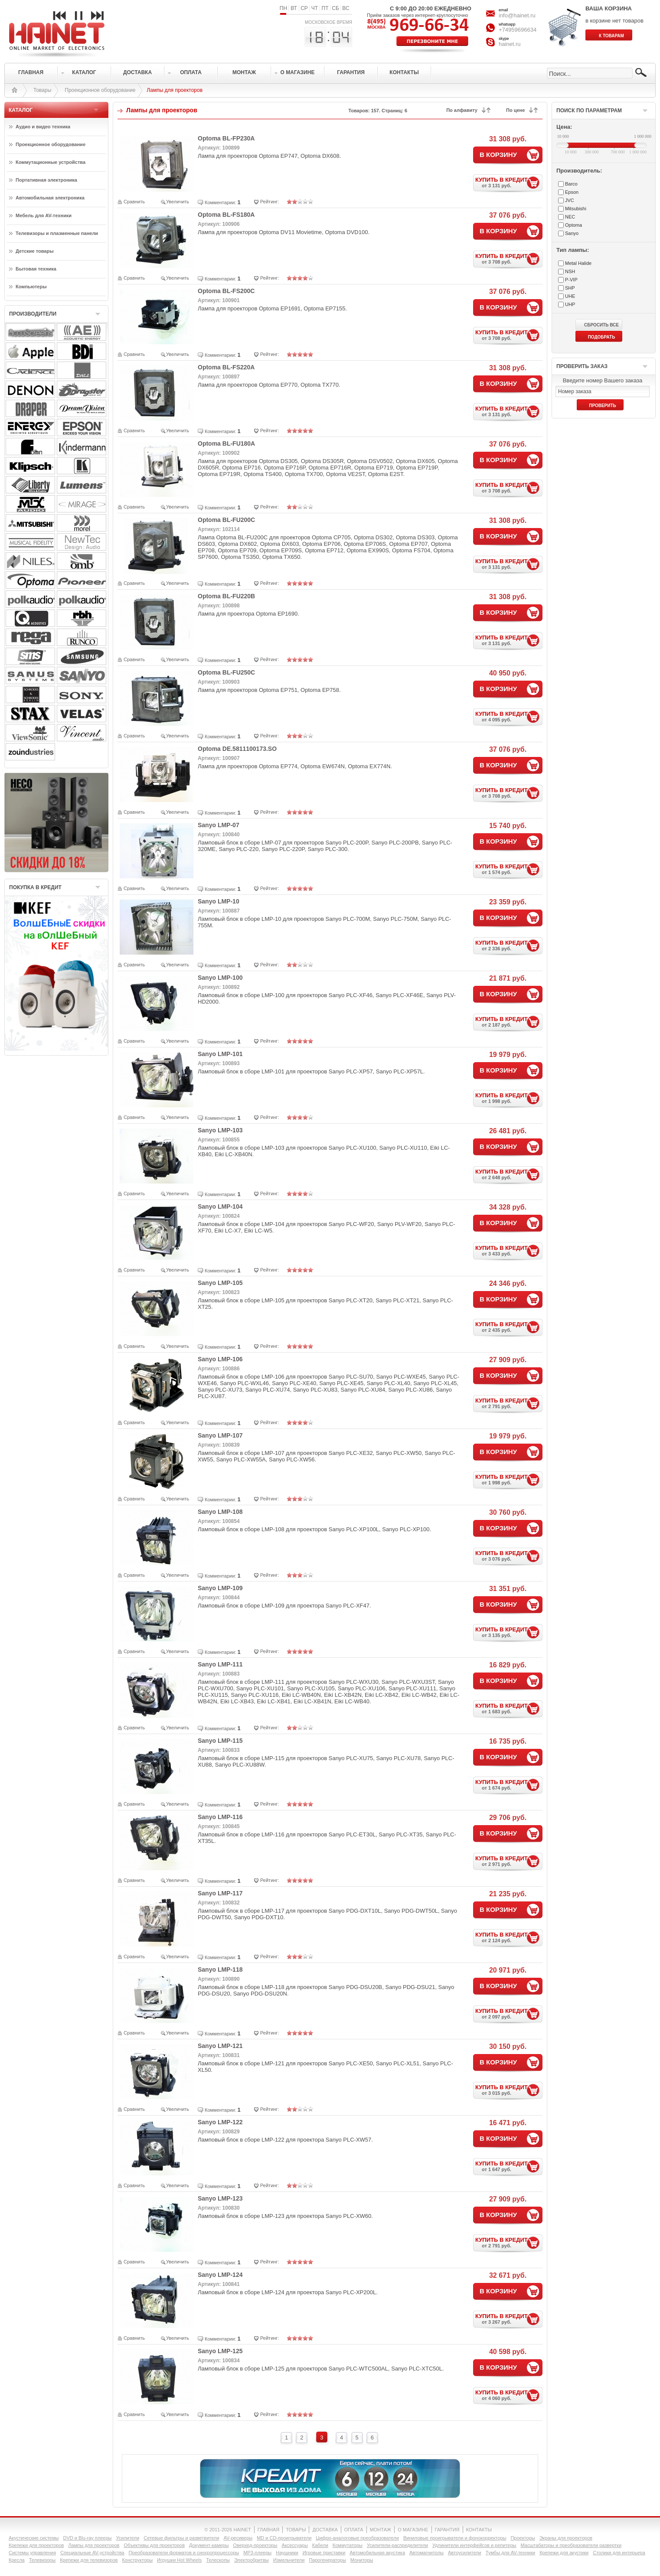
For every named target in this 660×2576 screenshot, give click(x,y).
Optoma (573, 225)
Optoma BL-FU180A (226, 443)
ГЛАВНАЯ (268, 2529)
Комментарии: (220, 202)
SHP (570, 287)
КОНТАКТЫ (479, 2529)
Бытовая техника (36, 268)
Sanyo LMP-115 (220, 1740)
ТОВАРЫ (296, 2529)
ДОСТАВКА (324, 2529)
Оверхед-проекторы (255, 2545)
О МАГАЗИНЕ (413, 2529)
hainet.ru (510, 44)
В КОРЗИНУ (498, 154)
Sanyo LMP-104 (220, 1206)
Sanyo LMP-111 (220, 1664)
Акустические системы (34, 2537)
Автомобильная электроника (50, 197)
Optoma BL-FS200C (226, 290)
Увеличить (177, 201)
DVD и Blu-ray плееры (87, 2537)
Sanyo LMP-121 (220, 2045)
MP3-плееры (257, 2552)
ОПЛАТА (353, 2529)
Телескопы (218, 2560)
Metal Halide (578, 263)
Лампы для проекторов (93, 2545)
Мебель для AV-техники (44, 215)
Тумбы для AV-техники (510, 2552)
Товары (42, 90)
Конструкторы (137, 2560)
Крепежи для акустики (563, 2552)
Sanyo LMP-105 (220, 1282)
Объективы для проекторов (154, 2545)
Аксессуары (294, 2545)
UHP (570, 304)
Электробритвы (251, 2560)
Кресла (17, 2560)
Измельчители (289, 2560)
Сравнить (134, 201)
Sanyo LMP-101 (220, 1053)
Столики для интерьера (619, 2552)
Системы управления (32, 2552)
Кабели (320, 2545)
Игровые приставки (324, 2552)
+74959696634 (517, 29)
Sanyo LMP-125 (220, 2351)
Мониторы (361, 2560)
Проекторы (522, 2537)
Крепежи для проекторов (36, 2545)
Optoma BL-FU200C (226, 519)
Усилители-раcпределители (397, 2545)
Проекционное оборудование (100, 90)
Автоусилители (464, 2552)
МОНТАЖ (381, 2529)
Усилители (127, 2537)
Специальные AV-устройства (92, 2552)
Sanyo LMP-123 (220, 2198)
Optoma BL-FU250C (226, 672)
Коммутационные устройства (50, 162)
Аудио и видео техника (43, 126)
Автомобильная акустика (377, 2552)
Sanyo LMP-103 (220, 1130)
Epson (571, 192)
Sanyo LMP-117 (220, 1893)
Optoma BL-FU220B (226, 596)
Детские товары (35, 251)
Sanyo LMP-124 (220, 2274)
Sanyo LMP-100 (220, 977)
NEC (570, 216)
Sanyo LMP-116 (220, 1816)
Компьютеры (31, 286)
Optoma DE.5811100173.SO (237, 748)
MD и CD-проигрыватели (284, 2537)
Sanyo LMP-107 (220, 1435)
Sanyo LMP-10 (218, 901)
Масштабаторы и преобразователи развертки (571, 2545)
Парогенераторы (327, 2560)
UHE (570, 296)
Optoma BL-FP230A (226, 138)
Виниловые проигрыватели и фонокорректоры (454, 2537)
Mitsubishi (575, 208)
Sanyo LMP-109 (220, 1588)
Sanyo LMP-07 (218, 825)
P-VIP (571, 279)
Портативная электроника (46, 180)
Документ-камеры (209, 2545)
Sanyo (571, 233)
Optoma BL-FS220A (226, 367)
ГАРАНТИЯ (447, 2529)
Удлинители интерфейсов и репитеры (474, 2545)
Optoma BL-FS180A (226, 214)
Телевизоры (42, 2560)
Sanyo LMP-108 (220, 1511)
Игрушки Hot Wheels (179, 2560)
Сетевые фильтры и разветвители (181, 2537)
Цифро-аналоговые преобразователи (357, 2537)
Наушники (287, 2552)
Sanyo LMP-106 (220, 1359)
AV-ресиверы (238, 2537)
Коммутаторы (348, 2545)
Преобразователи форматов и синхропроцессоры (184, 2552)
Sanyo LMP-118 (220, 1969)
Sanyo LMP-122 (220, 2122)
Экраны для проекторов (565, 2537)
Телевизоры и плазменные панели (57, 233)
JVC (569, 200)
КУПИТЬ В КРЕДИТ (508, 182)
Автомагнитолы (426, 2552)
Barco (571, 183)
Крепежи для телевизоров (89, 2560)
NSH (570, 271)
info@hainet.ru (517, 15)
